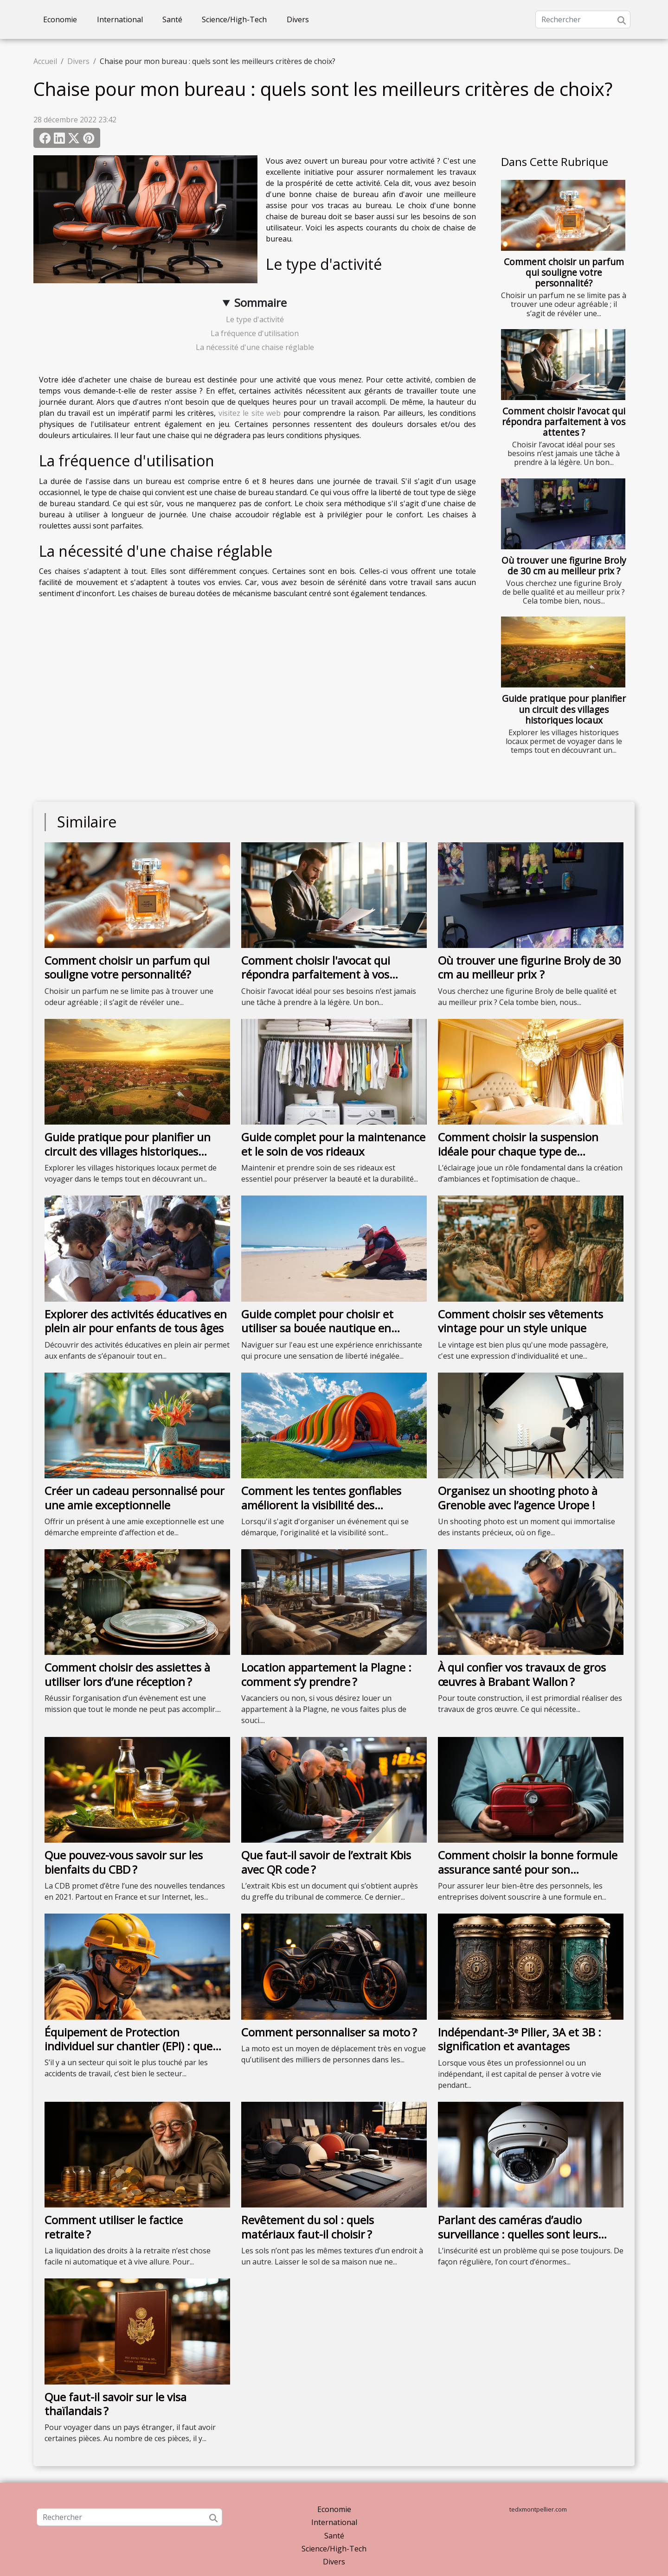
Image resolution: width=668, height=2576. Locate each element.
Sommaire (260, 302)
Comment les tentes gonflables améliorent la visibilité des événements (321, 1505)
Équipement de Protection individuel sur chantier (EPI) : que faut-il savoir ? (128, 2046)
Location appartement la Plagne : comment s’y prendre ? (326, 1674)
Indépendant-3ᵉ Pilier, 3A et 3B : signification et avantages (519, 2039)
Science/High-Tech (234, 19)
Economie (60, 19)
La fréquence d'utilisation (255, 333)
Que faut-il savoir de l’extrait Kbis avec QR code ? (326, 1861)
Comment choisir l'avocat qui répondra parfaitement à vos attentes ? (563, 422)
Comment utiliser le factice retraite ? (114, 2226)
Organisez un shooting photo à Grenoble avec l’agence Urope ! (517, 1497)
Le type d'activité (255, 319)
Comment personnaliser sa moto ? (329, 2032)
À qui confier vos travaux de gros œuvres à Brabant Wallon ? (522, 1674)
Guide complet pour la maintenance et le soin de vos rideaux (333, 1143)
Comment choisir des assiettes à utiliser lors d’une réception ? (127, 1674)
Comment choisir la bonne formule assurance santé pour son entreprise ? (527, 1869)
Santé (172, 19)
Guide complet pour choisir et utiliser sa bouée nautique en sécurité (317, 1328)
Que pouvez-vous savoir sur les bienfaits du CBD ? (124, 1861)
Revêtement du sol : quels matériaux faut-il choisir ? (307, 2226)
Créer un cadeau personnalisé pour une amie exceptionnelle (135, 1497)
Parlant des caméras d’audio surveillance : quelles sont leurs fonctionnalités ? (518, 2234)
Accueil (45, 61)
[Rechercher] (582, 19)
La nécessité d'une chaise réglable (255, 347)
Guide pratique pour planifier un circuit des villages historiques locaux (564, 709)
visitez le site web (249, 413)
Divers (298, 19)
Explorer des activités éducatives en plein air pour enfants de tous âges (136, 1321)
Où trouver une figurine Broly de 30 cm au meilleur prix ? (563, 565)
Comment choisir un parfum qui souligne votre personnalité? (564, 272)
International (120, 19)
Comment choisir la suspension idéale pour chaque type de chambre (518, 1151)
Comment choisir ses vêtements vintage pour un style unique (520, 1321)
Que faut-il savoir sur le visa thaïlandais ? (115, 2403)
